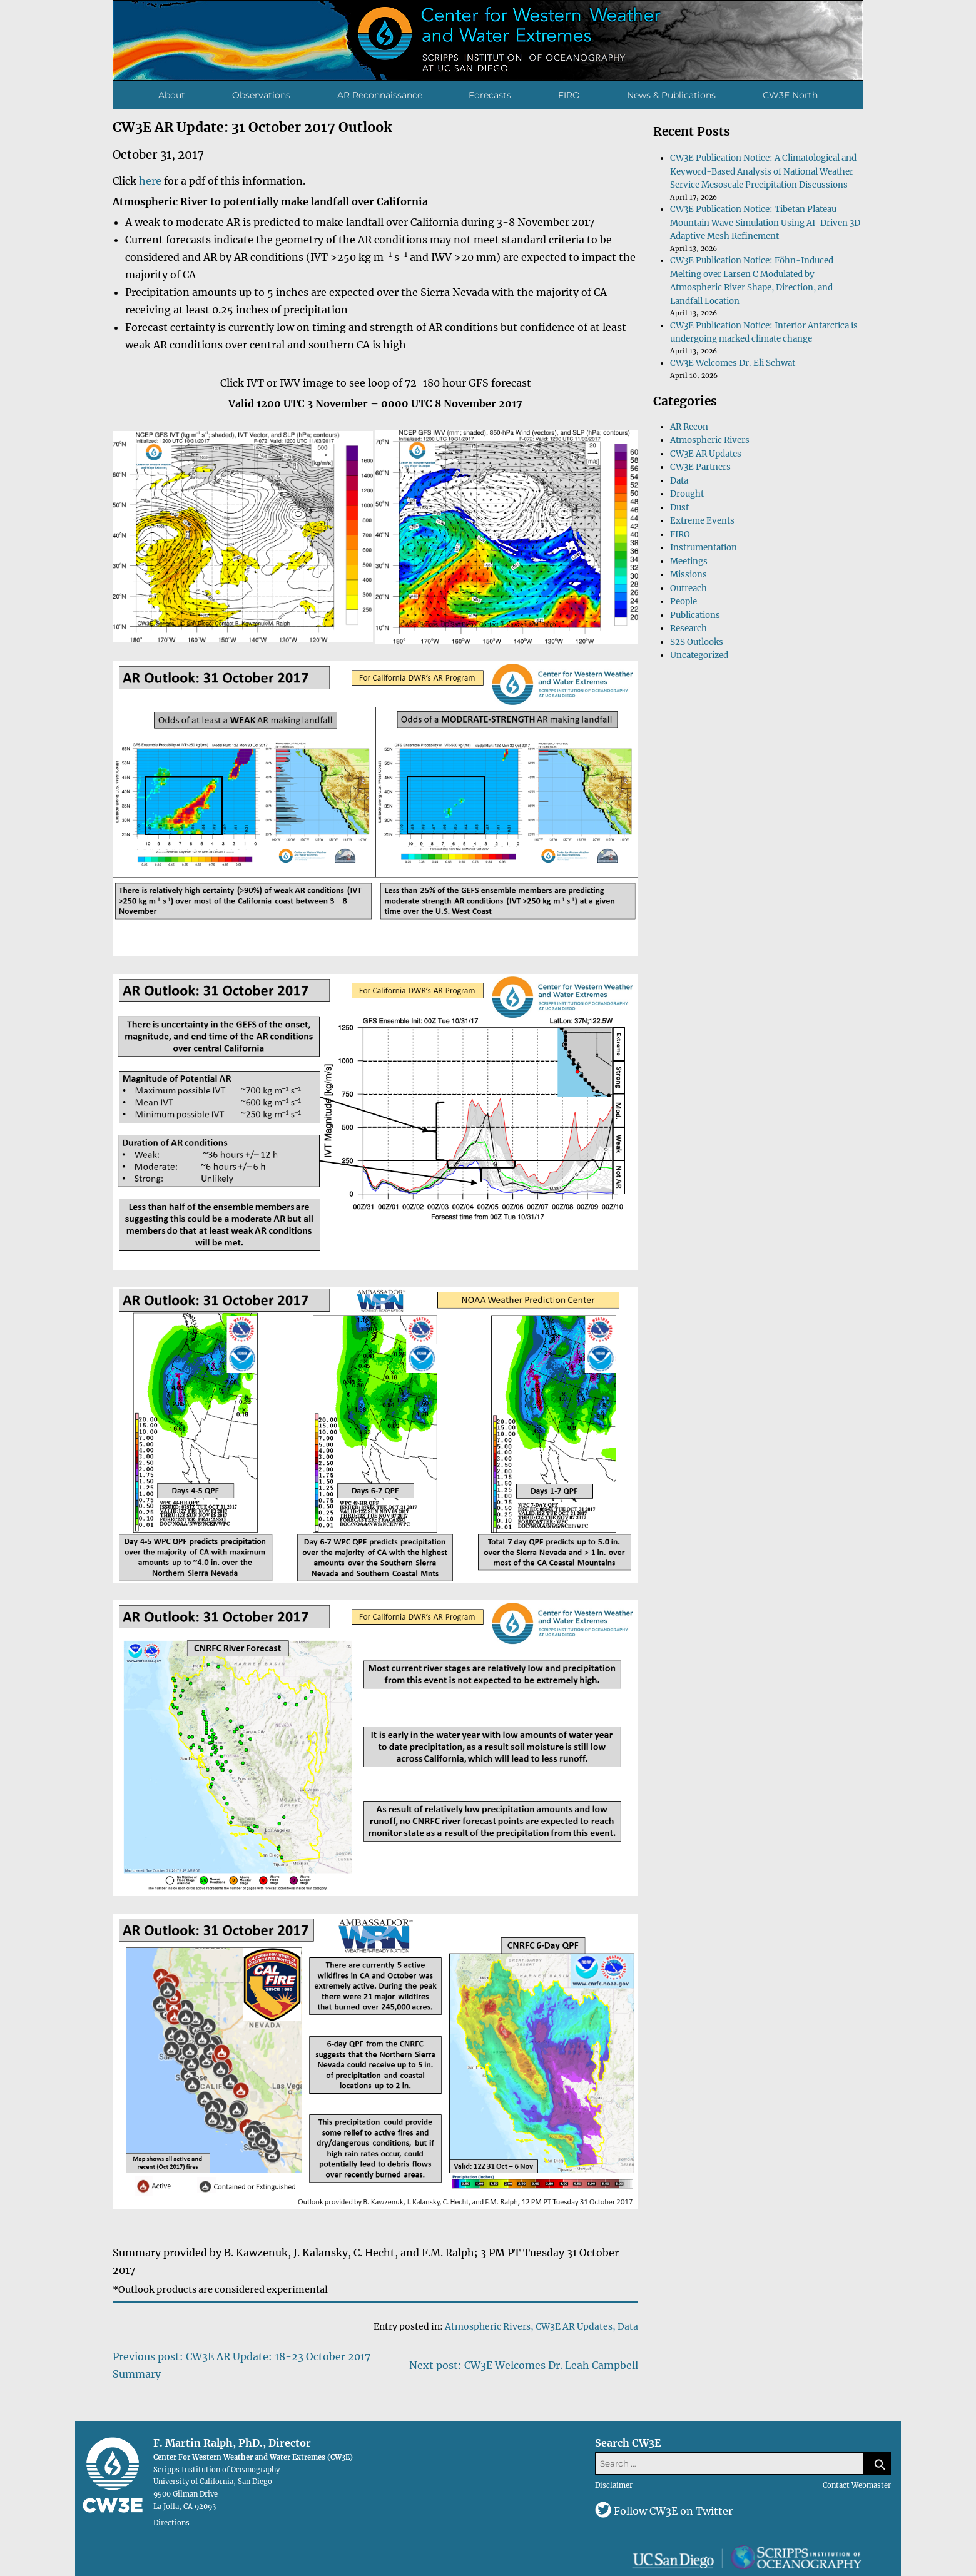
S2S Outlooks (696, 642)
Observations (261, 95)
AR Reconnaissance (379, 95)
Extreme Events (702, 520)
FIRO (569, 95)
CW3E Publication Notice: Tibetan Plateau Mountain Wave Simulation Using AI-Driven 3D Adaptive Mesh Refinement (765, 222)
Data (628, 2326)
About (171, 95)
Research (688, 628)
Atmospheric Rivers (488, 2326)
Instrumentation (703, 547)
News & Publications (671, 95)
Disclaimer (614, 2485)
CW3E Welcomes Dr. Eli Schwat (732, 363)
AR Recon (689, 427)
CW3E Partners (700, 467)
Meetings (689, 561)
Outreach (688, 588)
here (150, 181)
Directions (171, 2522)
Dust (679, 507)
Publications (695, 615)
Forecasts (490, 95)
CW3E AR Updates (574, 2326)
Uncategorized (699, 655)
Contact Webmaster (857, 2485)
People (683, 601)
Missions (688, 574)
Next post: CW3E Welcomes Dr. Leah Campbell (523, 2365)
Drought (687, 494)
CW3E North (790, 95)
